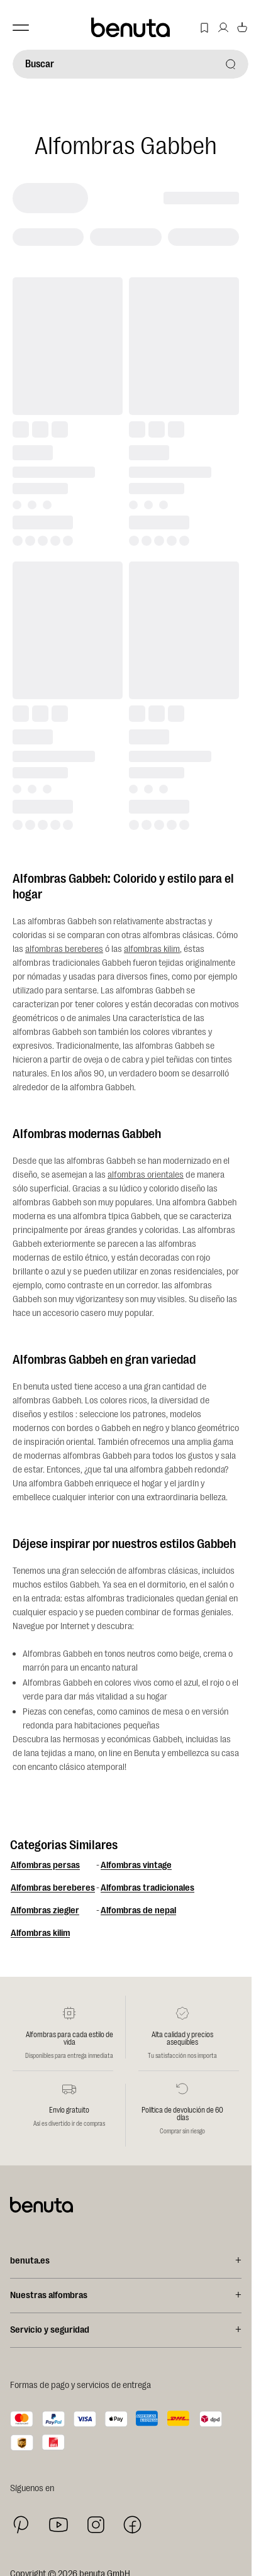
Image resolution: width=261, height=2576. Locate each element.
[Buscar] (130, 64)
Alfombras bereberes (53, 1887)
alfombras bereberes (64, 949)
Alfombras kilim (40, 1933)
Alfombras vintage (136, 1865)
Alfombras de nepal (138, 1910)
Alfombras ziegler (45, 1910)
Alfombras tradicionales (147, 1887)
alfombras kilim (152, 949)
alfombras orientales (146, 1174)
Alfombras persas (45, 1865)
